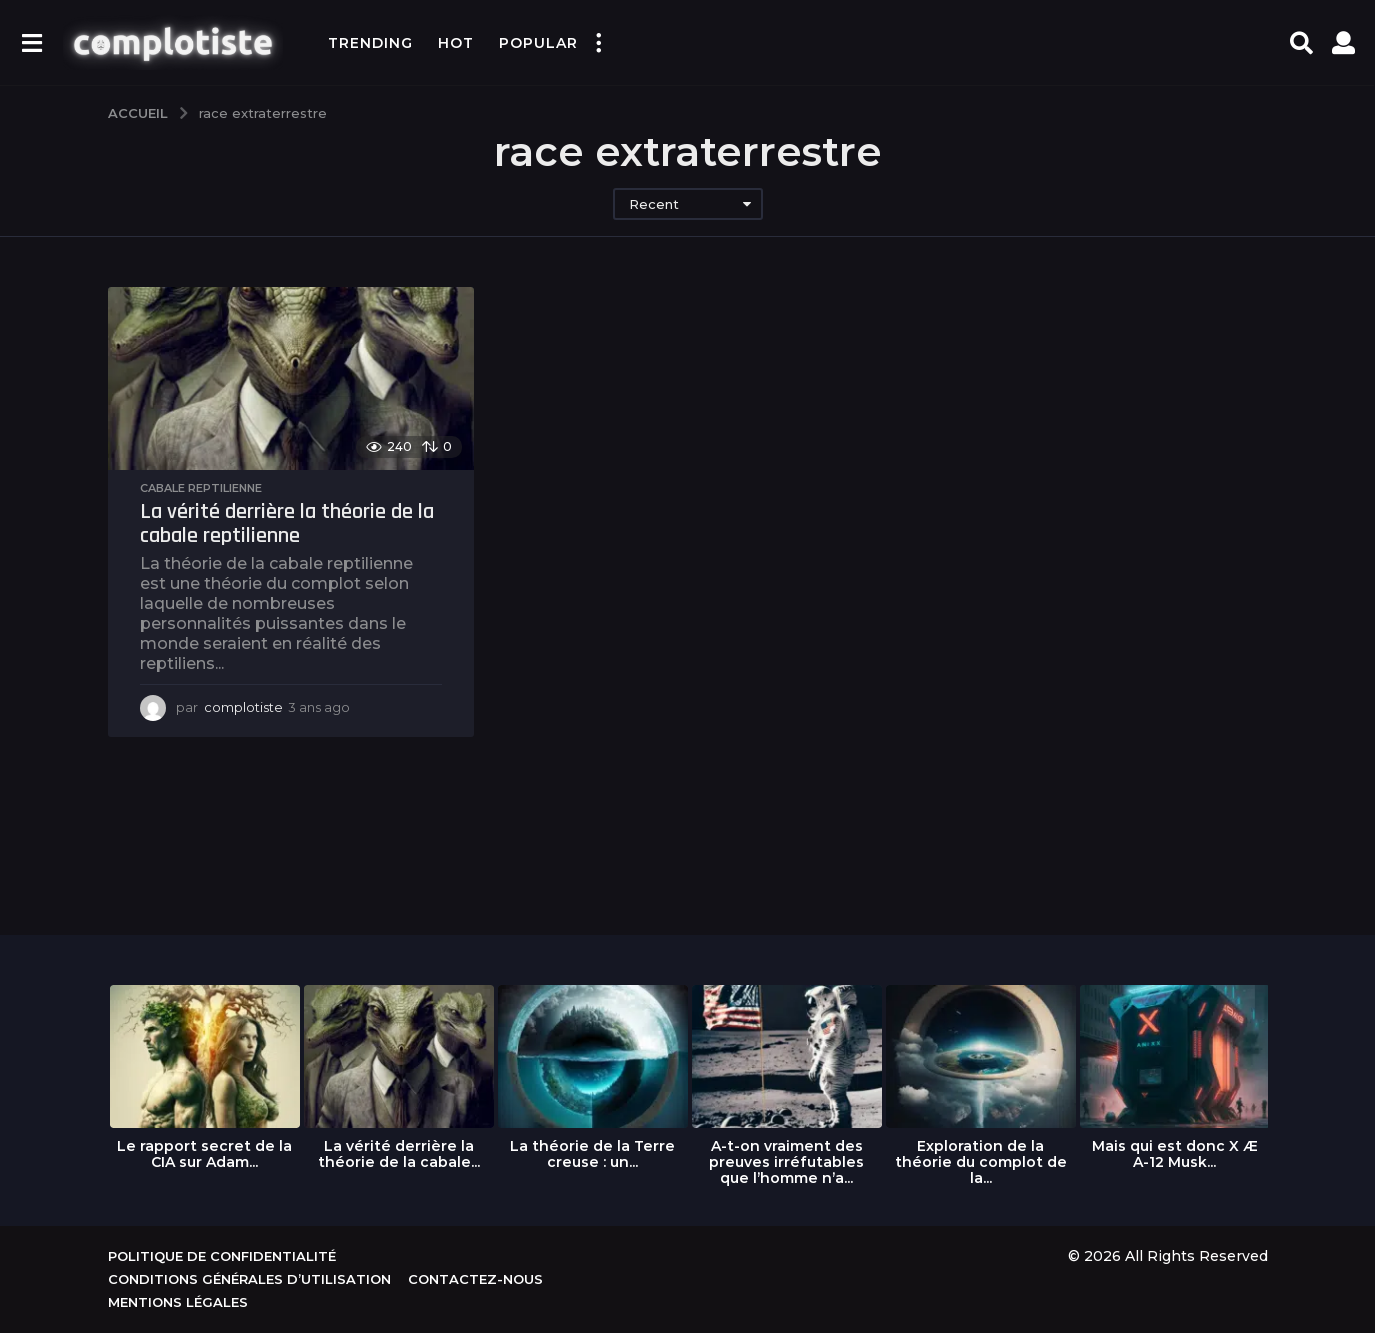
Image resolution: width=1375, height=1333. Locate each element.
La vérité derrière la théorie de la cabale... (399, 1154)
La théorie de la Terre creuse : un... (592, 1154)
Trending (370, 43)
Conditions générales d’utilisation (249, 1279)
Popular (538, 43)
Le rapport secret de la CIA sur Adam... (204, 1154)
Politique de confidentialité (222, 1256)
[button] (31, 43)
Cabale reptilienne (201, 488)
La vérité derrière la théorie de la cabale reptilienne (287, 524)
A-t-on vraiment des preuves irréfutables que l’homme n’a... (786, 1162)
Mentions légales (178, 1302)
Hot (456, 43)
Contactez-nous (475, 1279)
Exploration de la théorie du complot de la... (981, 1162)
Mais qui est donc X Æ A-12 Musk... (1175, 1154)
